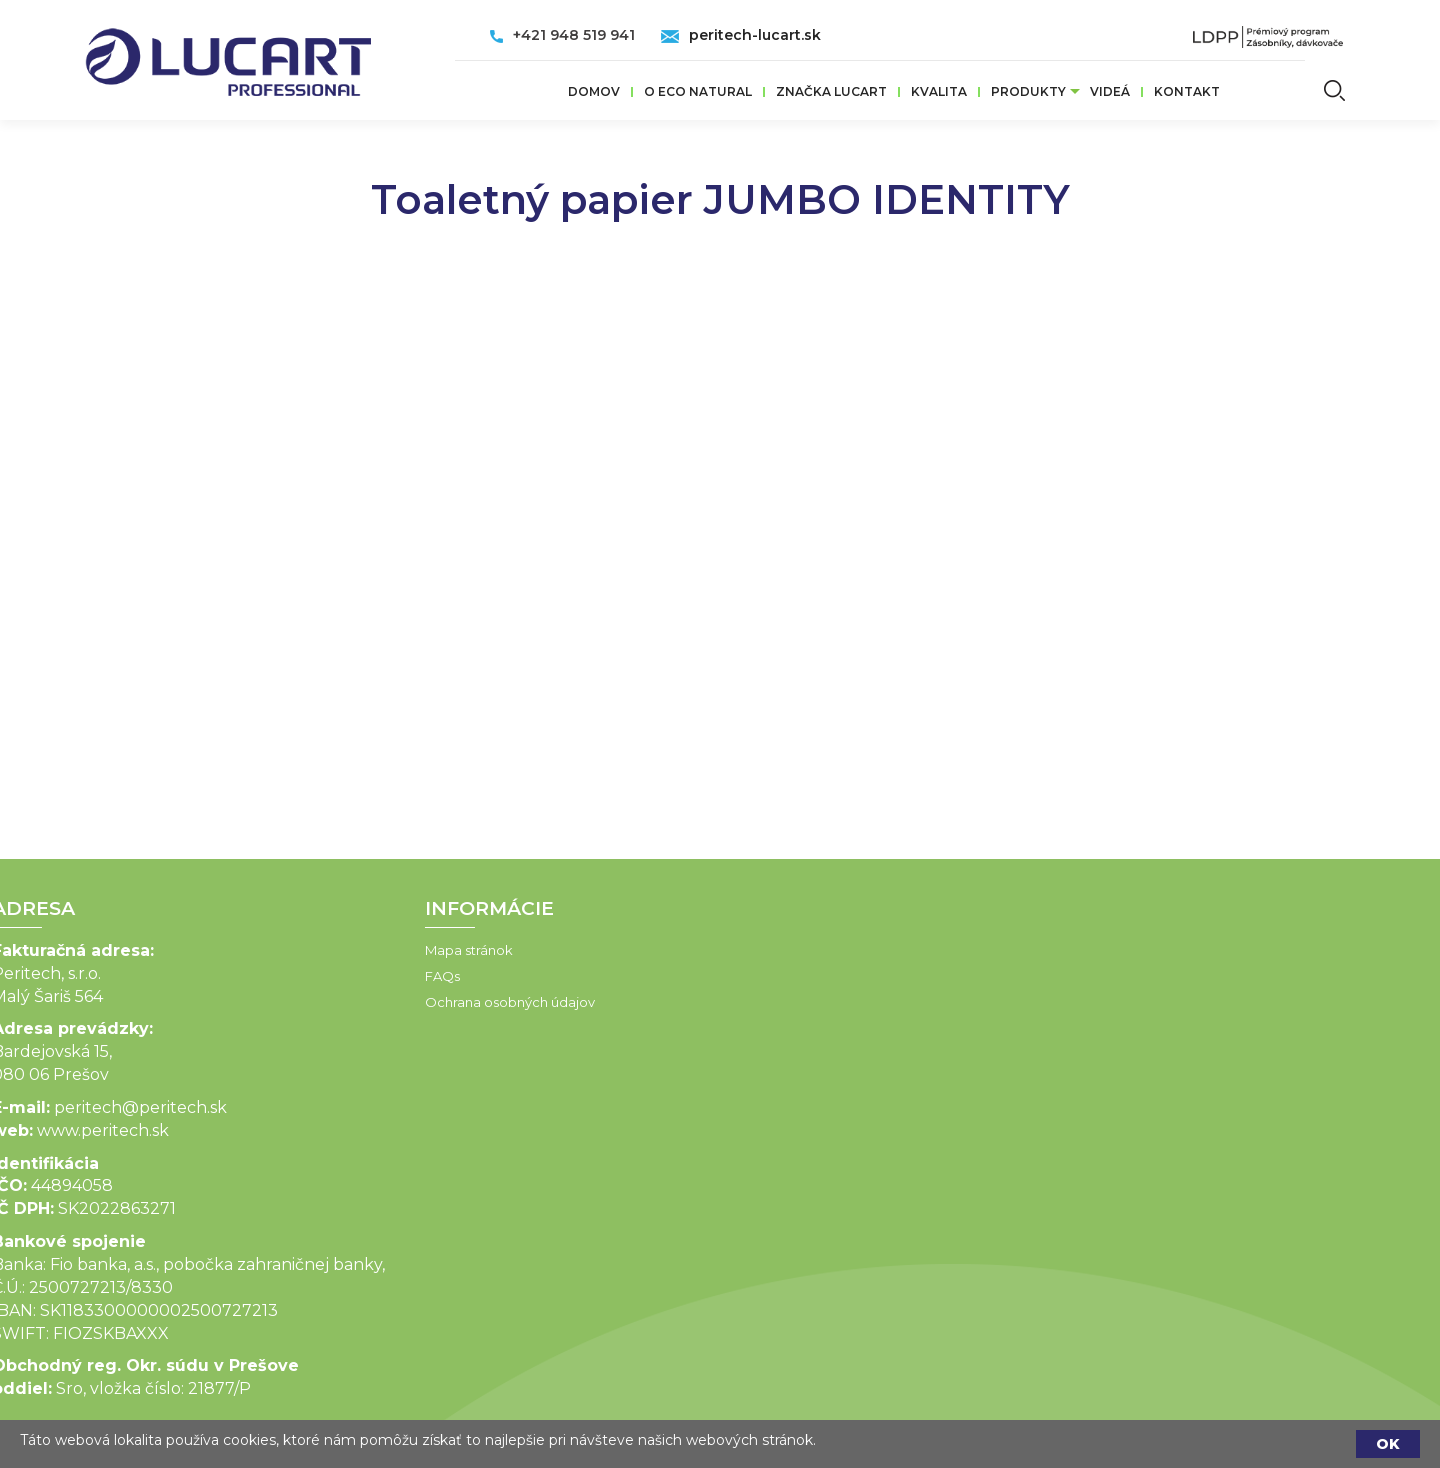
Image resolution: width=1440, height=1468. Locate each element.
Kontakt (1187, 91)
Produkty (1028, 91)
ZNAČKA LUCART (831, 91)
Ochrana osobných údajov (406, 1002)
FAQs (338, 976)
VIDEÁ (1110, 91)
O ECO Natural (698, 91)
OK (1388, 1444)
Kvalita (939, 91)
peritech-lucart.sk (755, 35)
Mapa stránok (365, 950)
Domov (594, 91)
